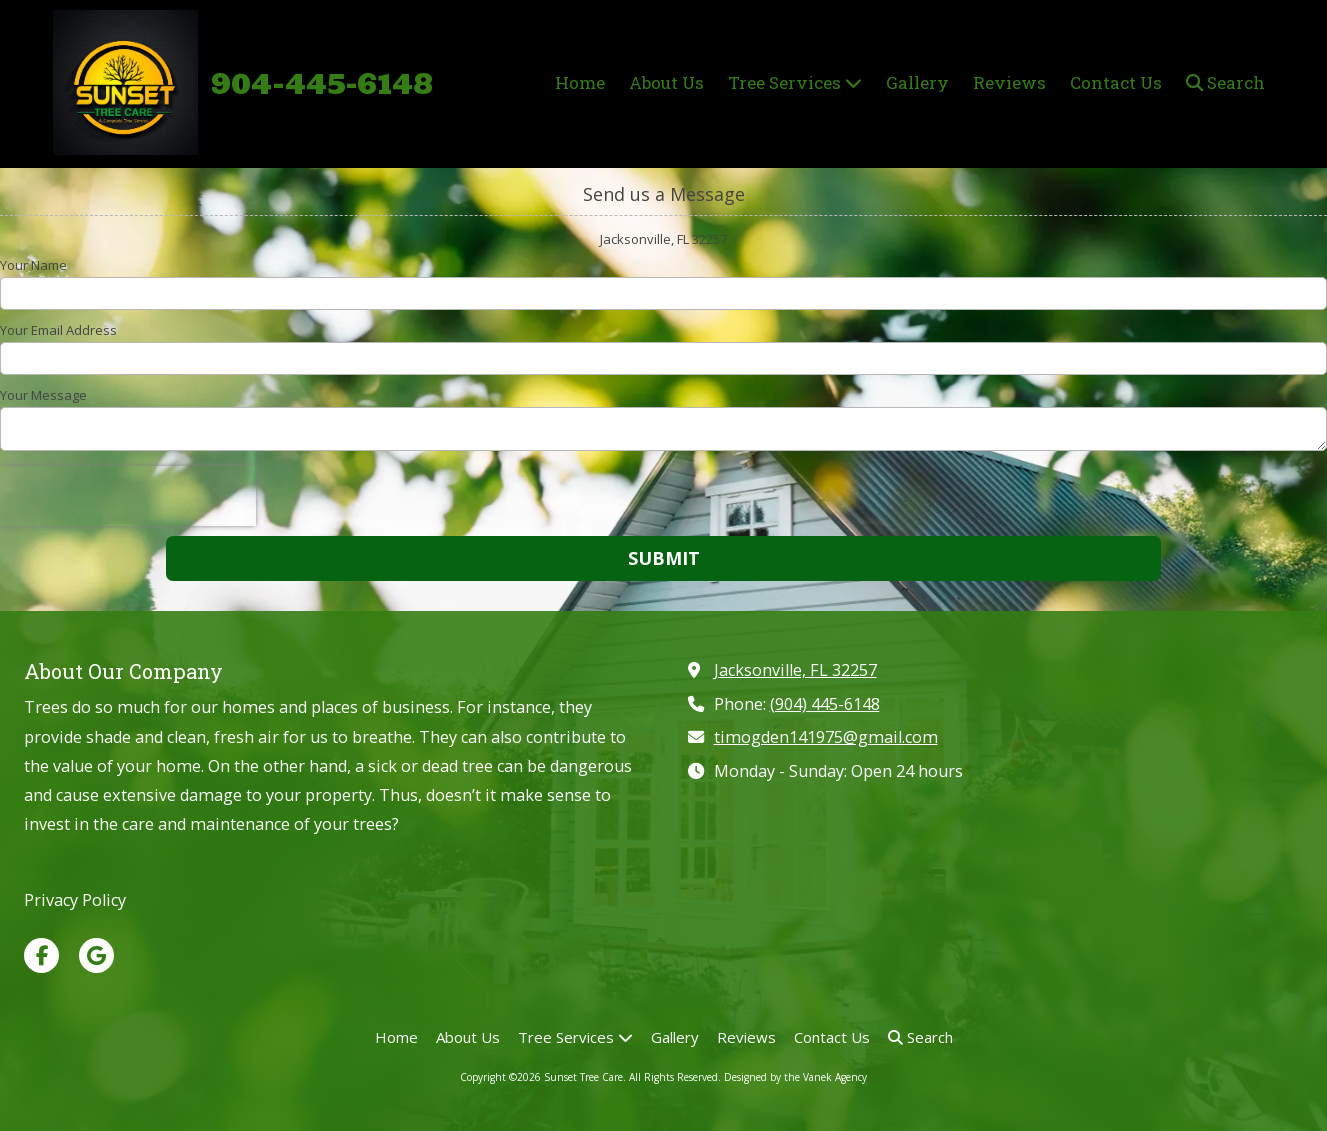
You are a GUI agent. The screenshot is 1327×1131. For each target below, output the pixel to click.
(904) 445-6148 (825, 704)
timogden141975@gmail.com (826, 737)
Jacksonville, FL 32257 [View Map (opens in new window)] (795, 670)
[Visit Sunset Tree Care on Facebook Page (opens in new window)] (41, 955)
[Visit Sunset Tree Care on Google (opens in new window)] (96, 955)
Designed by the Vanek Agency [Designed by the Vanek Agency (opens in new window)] (795, 1077)
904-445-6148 (322, 83)
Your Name (33, 265)
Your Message (43, 395)
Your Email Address (58, 330)
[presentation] (128, 496)
